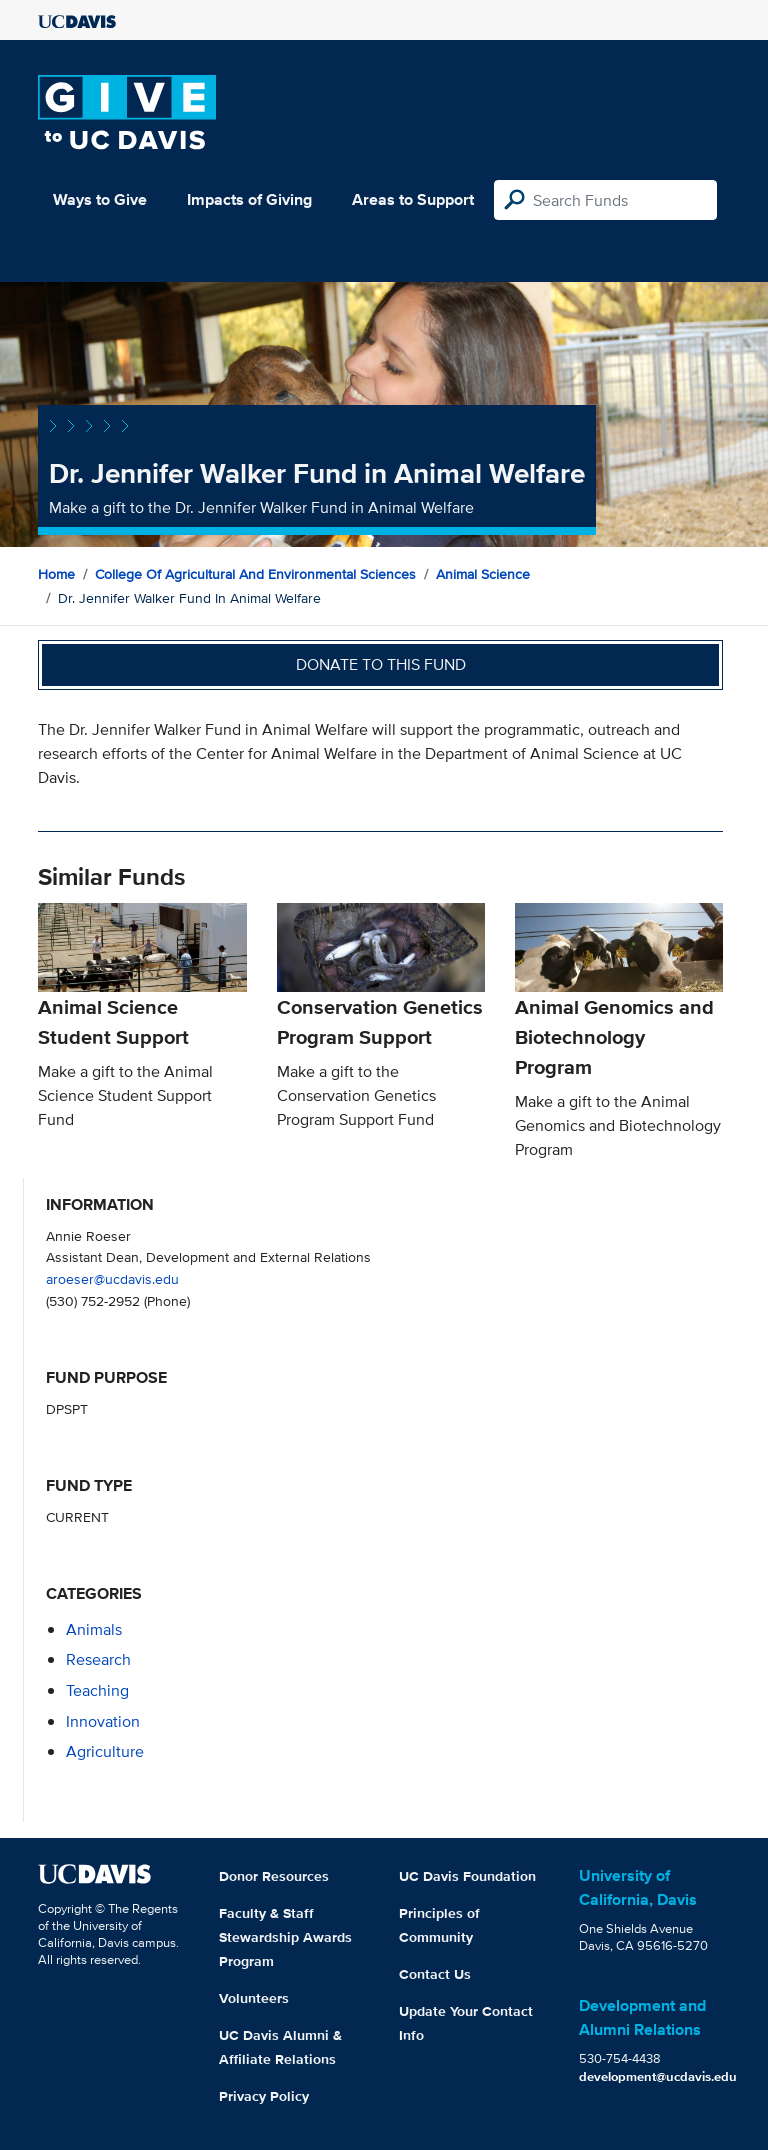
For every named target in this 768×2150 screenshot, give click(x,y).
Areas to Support (413, 199)
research (98, 1659)
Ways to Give (100, 199)
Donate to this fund (381, 664)
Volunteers (254, 1998)
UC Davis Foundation (467, 1876)
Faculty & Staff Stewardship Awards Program (285, 1937)
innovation (103, 1721)
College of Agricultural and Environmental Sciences (255, 574)
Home (56, 574)
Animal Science (483, 574)
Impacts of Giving (249, 199)
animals (94, 1629)
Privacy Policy (264, 2096)
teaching (97, 1690)
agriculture (105, 1751)
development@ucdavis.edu (658, 2076)
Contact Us (435, 1974)
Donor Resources (274, 1876)
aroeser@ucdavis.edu (112, 1278)
